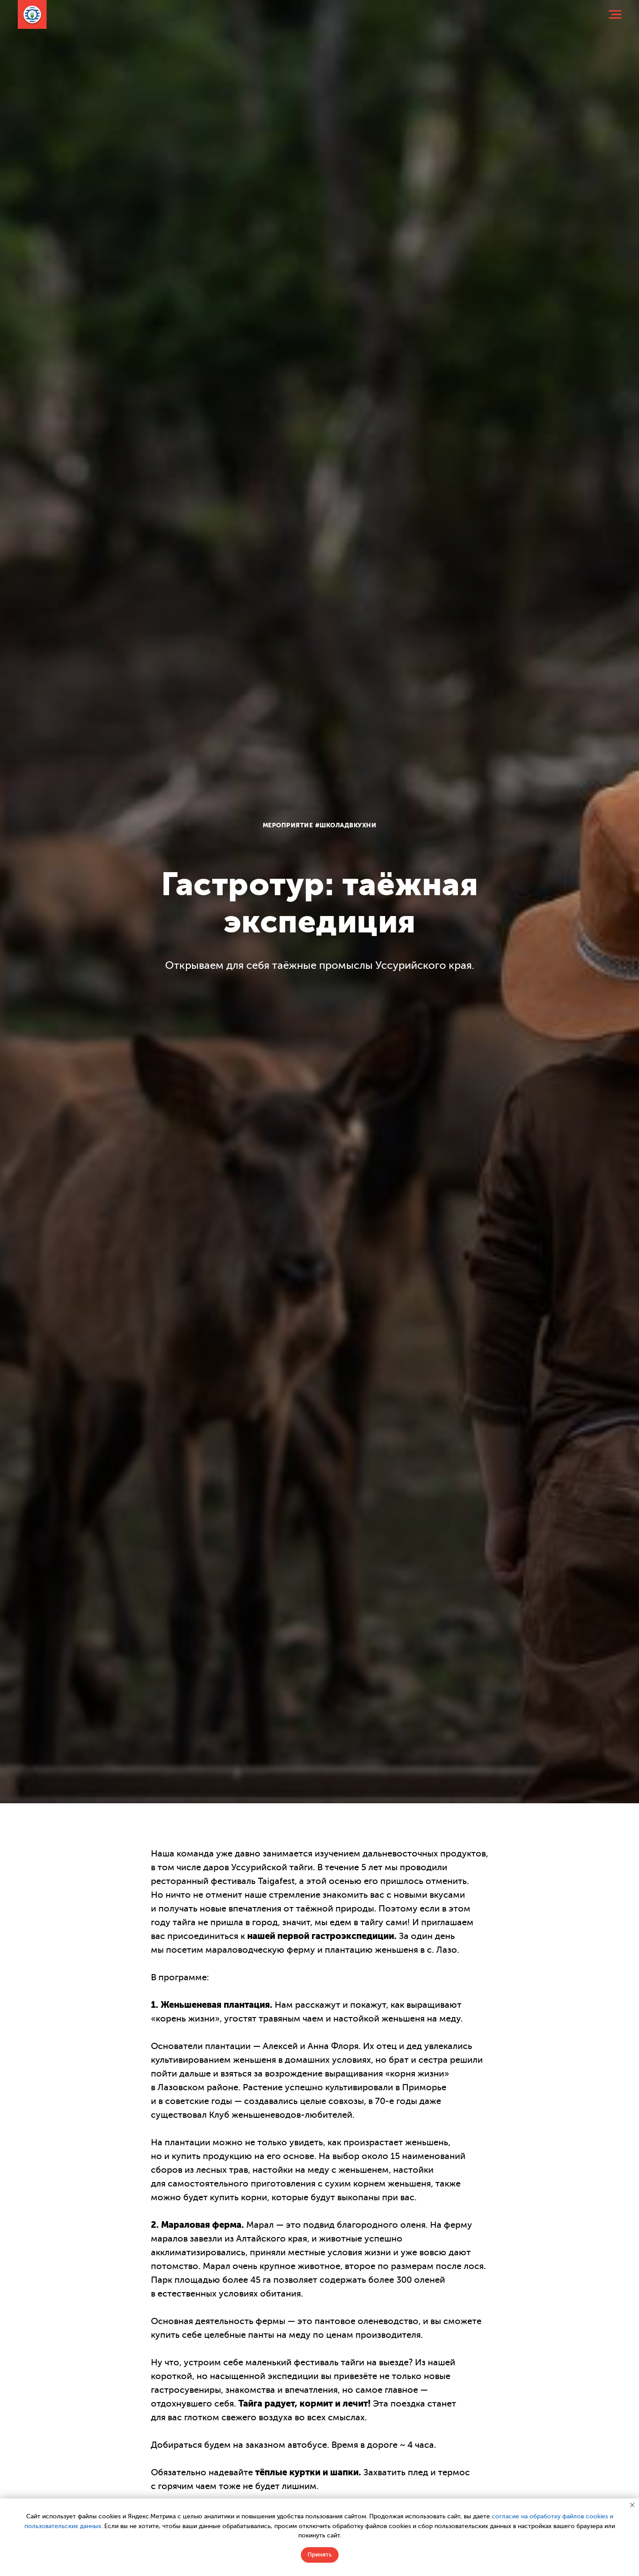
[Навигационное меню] (615, 14)
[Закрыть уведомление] (632, 2505)
